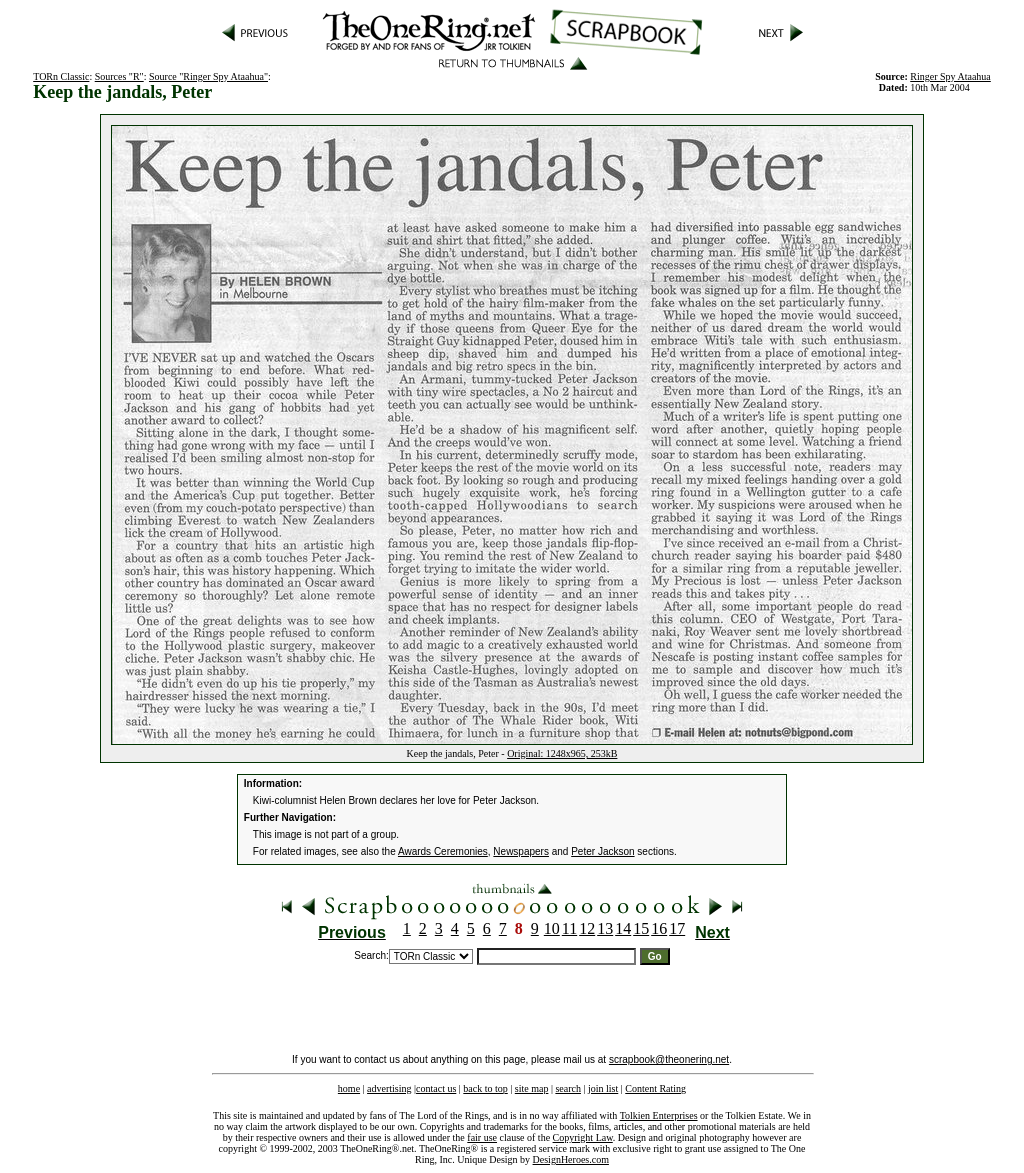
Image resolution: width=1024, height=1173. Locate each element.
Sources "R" (119, 76)
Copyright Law (583, 1137)
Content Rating (655, 1088)
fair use (482, 1137)
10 (552, 928)
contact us (436, 1088)
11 (569, 928)
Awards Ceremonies (443, 851)
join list (603, 1088)
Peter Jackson (602, 851)
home (349, 1088)
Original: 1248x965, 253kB (562, 753)
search (568, 1088)
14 (623, 928)
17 (677, 928)
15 (641, 928)
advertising (389, 1088)
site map (532, 1088)
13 (605, 928)
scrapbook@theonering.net (669, 1059)
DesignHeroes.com (571, 1159)
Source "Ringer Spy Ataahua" (208, 76)
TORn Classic (61, 76)
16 (659, 928)
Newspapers (521, 851)
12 (587, 928)
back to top (485, 1088)
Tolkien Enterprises (659, 1115)
